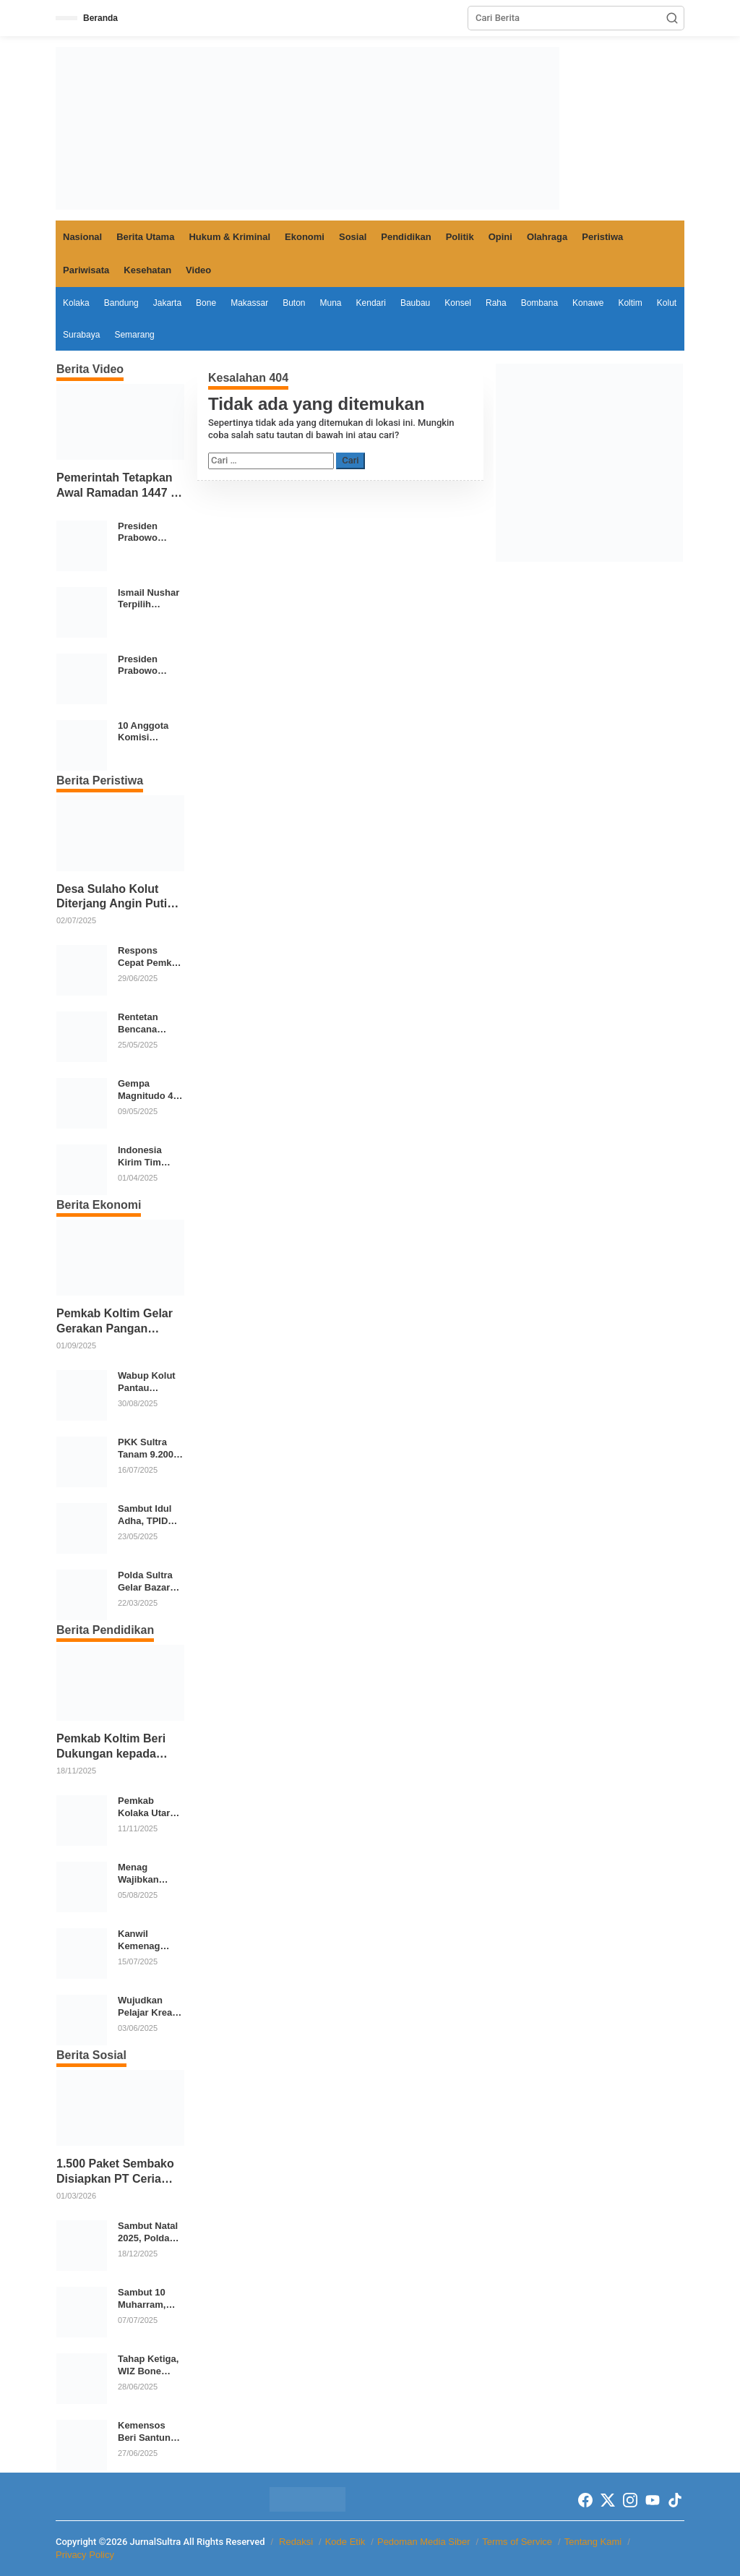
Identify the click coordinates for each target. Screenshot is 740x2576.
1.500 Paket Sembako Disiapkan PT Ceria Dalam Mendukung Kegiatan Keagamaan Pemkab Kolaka (115, 2172)
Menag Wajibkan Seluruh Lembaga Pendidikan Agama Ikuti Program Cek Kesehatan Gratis (147, 1874)
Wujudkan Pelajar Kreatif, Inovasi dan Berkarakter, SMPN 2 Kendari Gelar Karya (151, 2007)
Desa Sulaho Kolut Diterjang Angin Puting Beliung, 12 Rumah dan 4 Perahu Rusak (120, 897)
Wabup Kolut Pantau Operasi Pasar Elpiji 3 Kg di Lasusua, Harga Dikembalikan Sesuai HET (149, 1382)
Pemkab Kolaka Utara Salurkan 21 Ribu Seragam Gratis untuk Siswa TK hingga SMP (149, 1807)
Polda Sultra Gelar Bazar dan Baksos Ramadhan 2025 (145, 1582)
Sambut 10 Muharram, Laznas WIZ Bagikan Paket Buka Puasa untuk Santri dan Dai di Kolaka (150, 2299)
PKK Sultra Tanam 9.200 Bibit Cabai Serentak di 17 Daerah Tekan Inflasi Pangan (149, 1449)
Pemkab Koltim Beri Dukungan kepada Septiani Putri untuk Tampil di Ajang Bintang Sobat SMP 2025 (110, 1747)
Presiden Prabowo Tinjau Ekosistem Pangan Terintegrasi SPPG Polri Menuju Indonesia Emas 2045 (144, 533)
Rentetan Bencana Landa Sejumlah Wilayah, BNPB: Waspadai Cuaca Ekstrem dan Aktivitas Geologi (146, 1023)
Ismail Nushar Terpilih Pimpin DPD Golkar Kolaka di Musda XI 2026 (149, 599)
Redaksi (296, 2541)
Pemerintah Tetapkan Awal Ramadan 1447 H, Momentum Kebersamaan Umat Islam (119, 486)
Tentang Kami (593, 2541)
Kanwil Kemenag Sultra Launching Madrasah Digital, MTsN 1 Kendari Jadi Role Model (150, 1940)
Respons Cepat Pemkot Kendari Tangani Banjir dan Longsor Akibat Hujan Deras (150, 957)
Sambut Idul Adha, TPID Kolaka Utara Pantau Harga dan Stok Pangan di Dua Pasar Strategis (150, 1515)
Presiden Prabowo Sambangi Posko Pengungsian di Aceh (147, 666)
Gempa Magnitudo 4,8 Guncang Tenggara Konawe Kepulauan (149, 1090)
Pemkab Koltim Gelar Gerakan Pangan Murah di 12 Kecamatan (114, 1322)
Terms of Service (517, 2541)
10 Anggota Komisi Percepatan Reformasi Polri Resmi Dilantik (144, 732)
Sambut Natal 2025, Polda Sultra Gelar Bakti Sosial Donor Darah (148, 2232)
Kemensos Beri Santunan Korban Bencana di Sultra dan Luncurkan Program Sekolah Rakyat (149, 2432)
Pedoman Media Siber (423, 2541)
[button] (672, 18)
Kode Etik (345, 2541)
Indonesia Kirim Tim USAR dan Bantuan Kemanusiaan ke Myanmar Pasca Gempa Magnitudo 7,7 (149, 1156)
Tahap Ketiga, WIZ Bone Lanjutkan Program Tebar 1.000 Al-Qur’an (151, 2365)
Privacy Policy (85, 2554)
